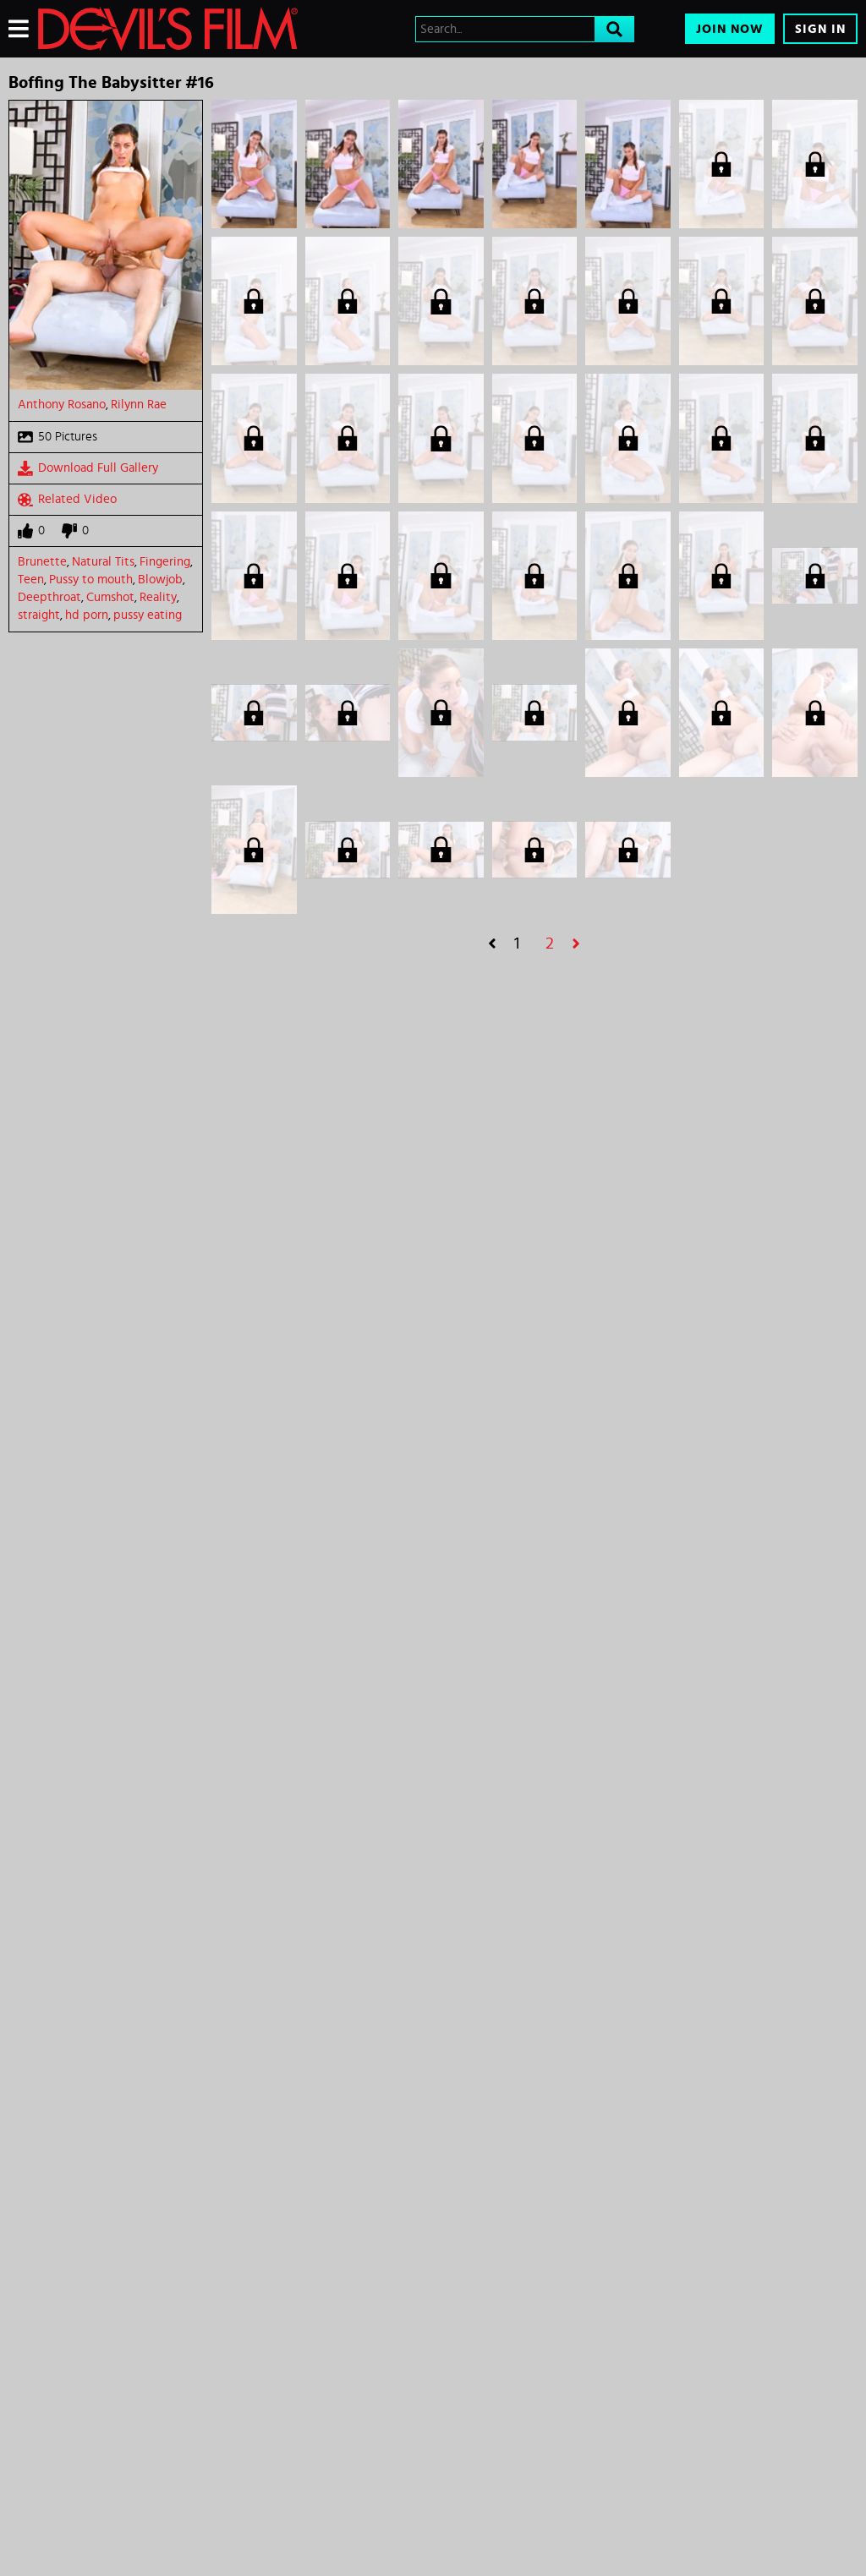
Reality (158, 597)
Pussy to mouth (91, 579)
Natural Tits (103, 561)
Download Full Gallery (88, 468)
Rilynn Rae (139, 404)
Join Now (730, 29)
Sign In (820, 29)
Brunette (42, 561)
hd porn (86, 615)
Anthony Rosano (62, 404)
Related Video (67, 499)
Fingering (165, 561)
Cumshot (110, 597)
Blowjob (160, 579)
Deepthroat (49, 597)
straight (39, 615)
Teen (31, 579)
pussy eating (147, 615)
